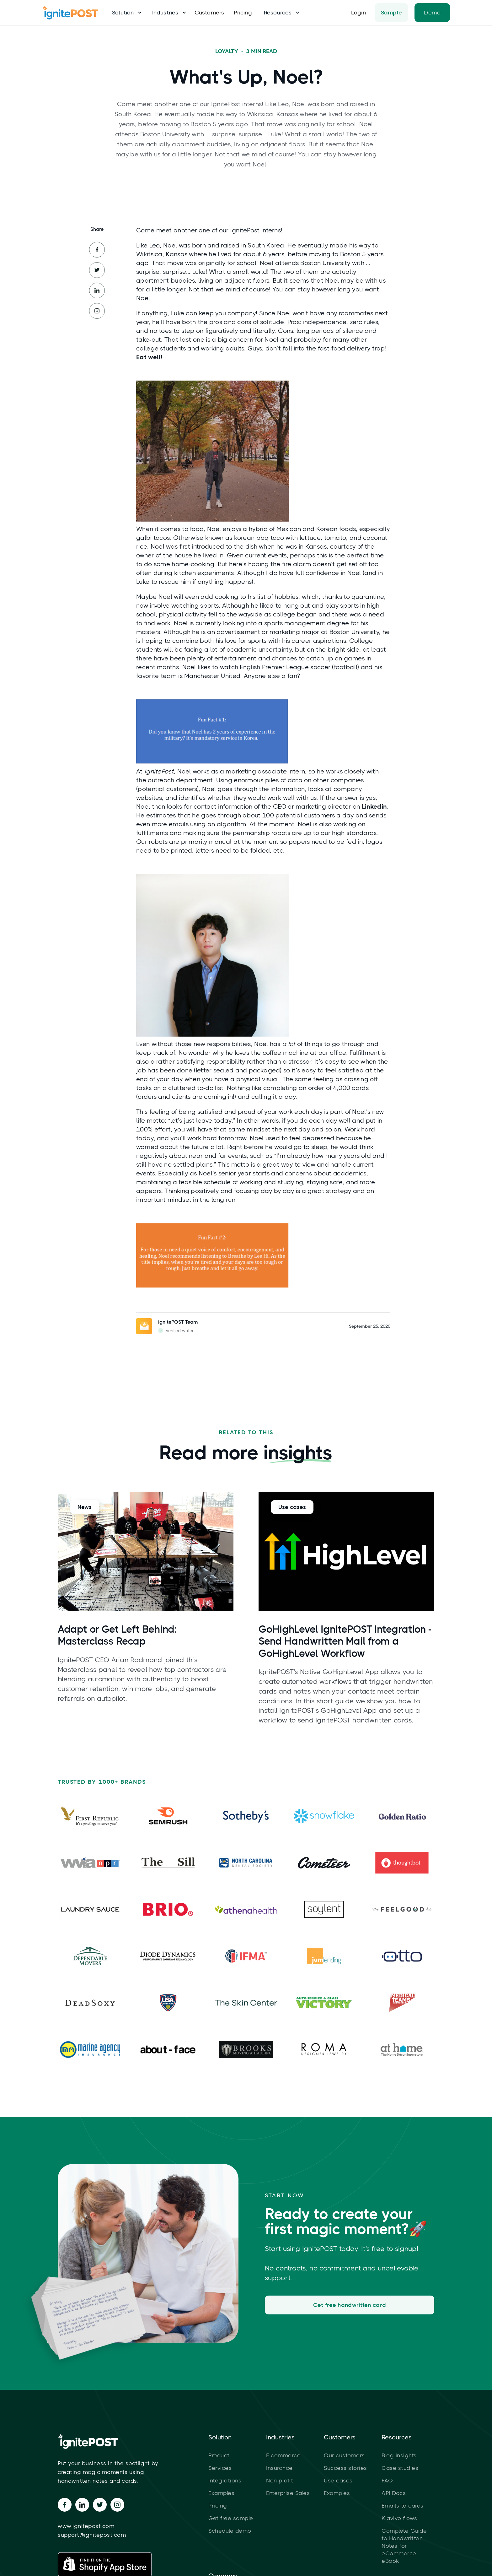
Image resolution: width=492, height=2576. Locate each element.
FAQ (387, 2480)
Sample (391, 12)
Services (220, 2468)
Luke (199, 271)
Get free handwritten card (349, 2305)
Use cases (338, 2480)
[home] (73, 12)
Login (358, 12)
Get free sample (230, 2518)
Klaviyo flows (399, 2518)
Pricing (243, 12)
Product (219, 2455)
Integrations (224, 2480)
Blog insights (399, 2455)
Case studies (400, 2468)
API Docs (394, 2493)
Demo (432, 12)
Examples (221, 2493)
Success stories (345, 2468)
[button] (124, 12)
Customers (209, 12)
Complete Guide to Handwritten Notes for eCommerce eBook (404, 2546)
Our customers (344, 2455)
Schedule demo (229, 2531)
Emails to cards (403, 2506)
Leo (154, 245)
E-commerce (283, 2455)
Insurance (279, 2468)
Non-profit (279, 2480)
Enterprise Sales (288, 2493)
